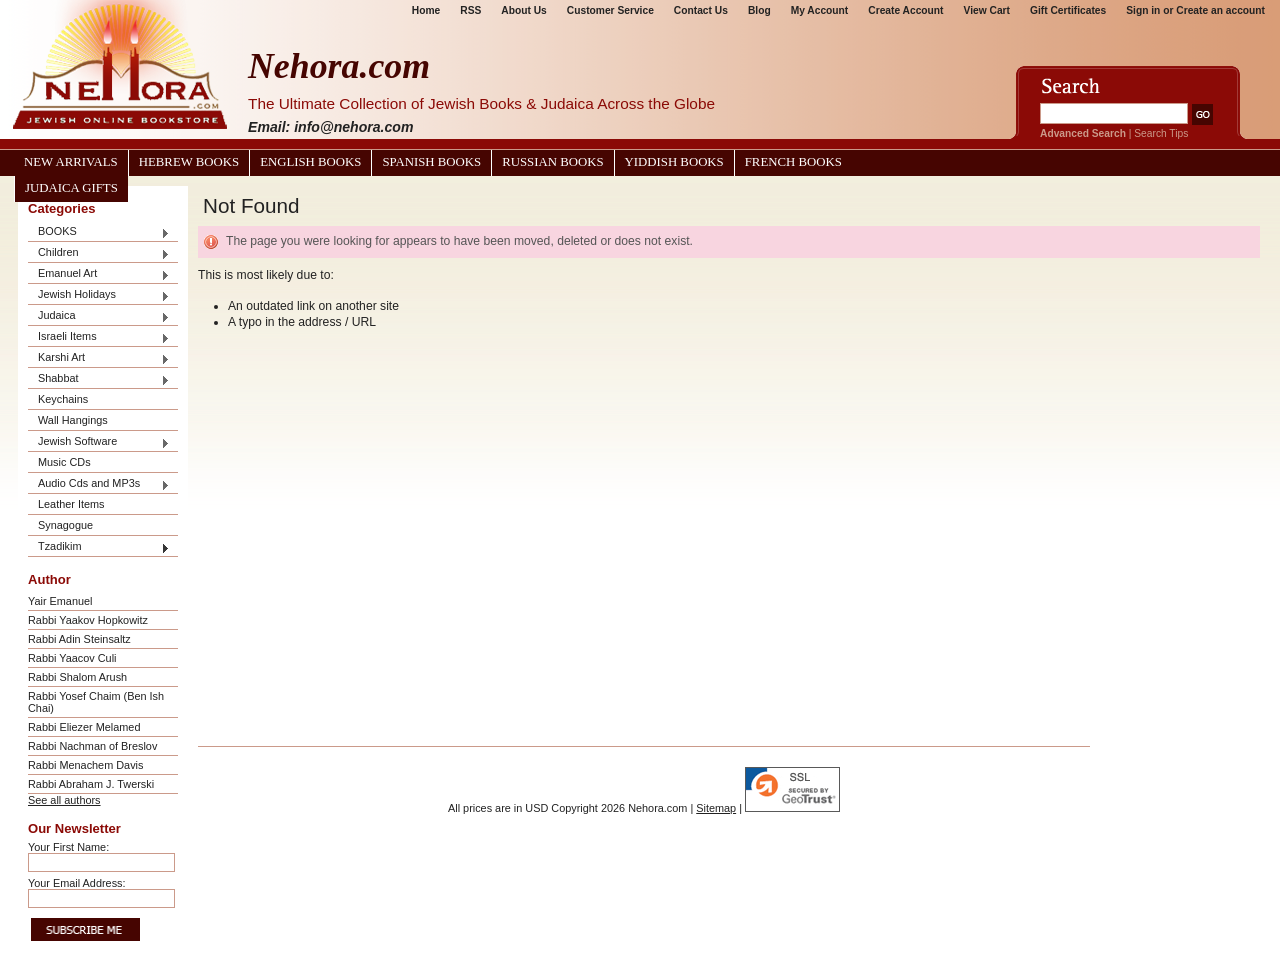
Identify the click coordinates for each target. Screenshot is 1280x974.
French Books (793, 162)
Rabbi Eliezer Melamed (84, 727)
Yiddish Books (674, 162)
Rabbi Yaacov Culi (72, 658)
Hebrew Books (189, 162)
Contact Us (701, 10)
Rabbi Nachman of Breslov (92, 746)
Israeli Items (99, 337)
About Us (523, 10)
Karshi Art (99, 358)
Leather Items (71, 504)
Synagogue (65, 525)
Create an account (1220, 10)
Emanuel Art (99, 274)
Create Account (905, 10)
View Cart (987, 10)
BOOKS (99, 232)
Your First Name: (68, 847)
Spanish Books (431, 162)
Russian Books (552, 162)
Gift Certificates (1068, 10)
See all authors (64, 800)
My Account (820, 10)
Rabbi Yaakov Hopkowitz (88, 620)
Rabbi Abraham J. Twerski (91, 784)
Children (99, 253)
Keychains (63, 399)
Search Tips (1161, 133)
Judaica (99, 316)
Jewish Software (99, 442)
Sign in (1143, 10)
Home (426, 10)
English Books (310, 162)
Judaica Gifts (71, 188)
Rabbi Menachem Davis (85, 765)
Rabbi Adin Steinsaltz (79, 639)
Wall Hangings (73, 420)
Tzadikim (99, 547)
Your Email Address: (77, 883)
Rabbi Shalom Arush (77, 677)
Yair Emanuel (60, 601)
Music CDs (64, 462)
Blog (759, 10)
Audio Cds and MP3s (99, 484)
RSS (470, 10)
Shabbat (99, 379)
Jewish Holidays (99, 295)
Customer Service (610, 10)
